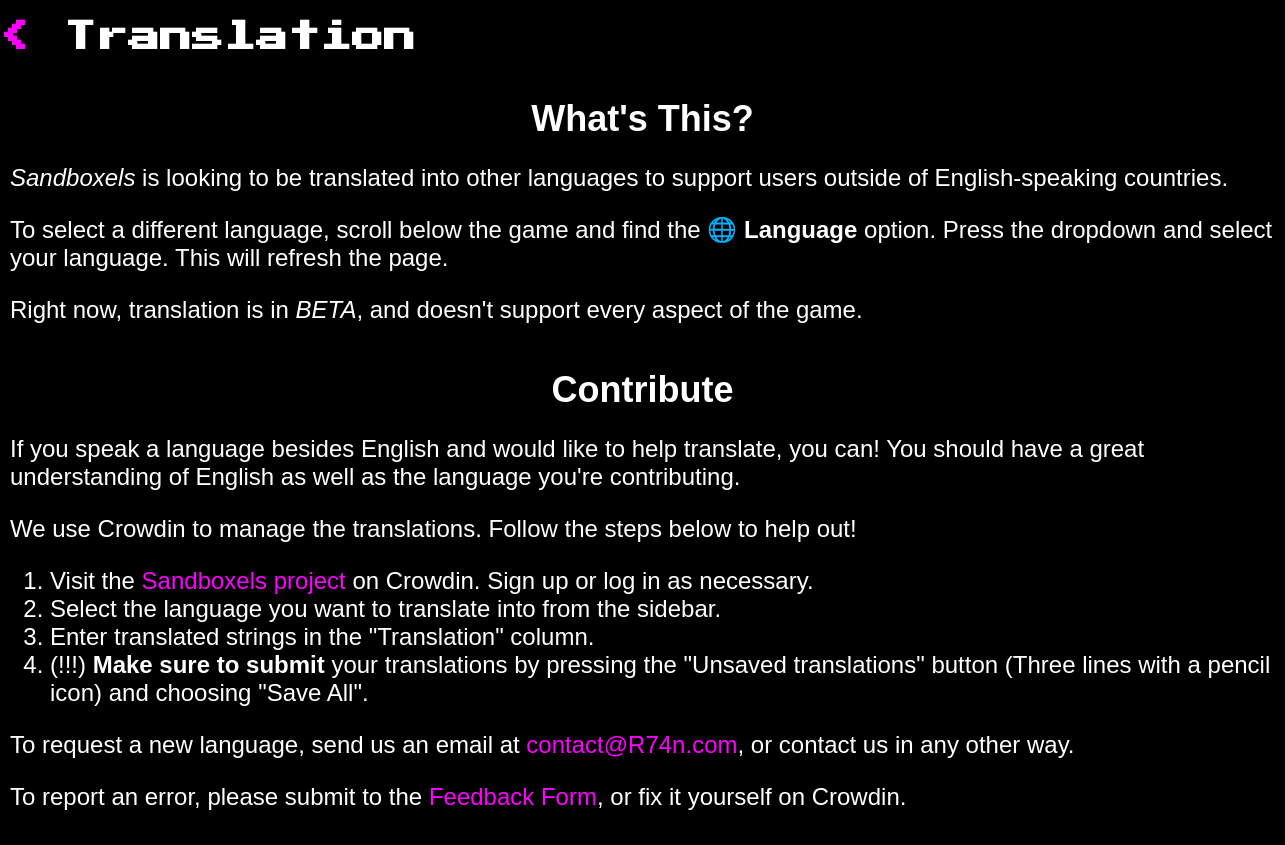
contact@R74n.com (631, 744)
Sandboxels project (244, 580)
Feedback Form (513, 796)
